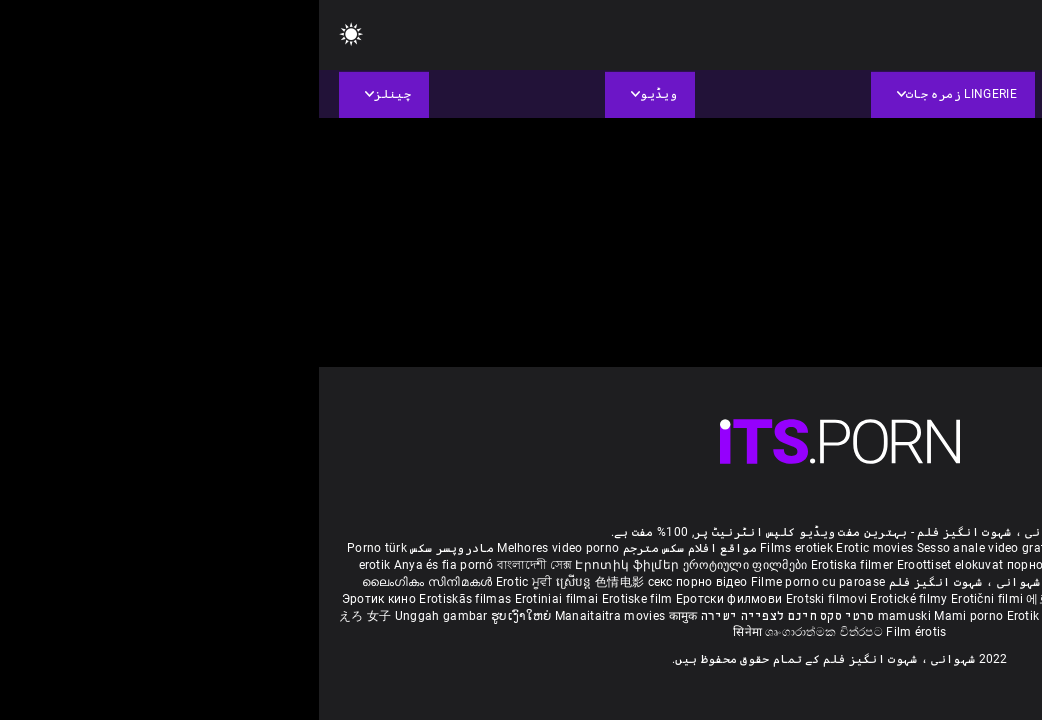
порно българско (739, 565)
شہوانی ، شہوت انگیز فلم (643, 582)
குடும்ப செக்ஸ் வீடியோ (859, 565)
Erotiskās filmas (147, 599)
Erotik (863, 599)
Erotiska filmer (535, 565)
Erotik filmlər (726, 616)
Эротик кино (62, 599)
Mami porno (649, 616)
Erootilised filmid (872, 616)
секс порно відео (379, 582)
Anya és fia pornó (125, 565)
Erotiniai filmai (239, 599)
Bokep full (791, 616)
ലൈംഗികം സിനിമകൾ (110, 582)
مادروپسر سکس (133, 548)
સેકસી (945, 565)
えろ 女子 (46, 616)
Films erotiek (477, 548)
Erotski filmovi (509, 599)
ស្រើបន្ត (256, 582)
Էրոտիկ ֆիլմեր (309, 565)
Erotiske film (320, 599)
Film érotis (597, 632)
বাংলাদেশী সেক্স (215, 565)
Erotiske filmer (923, 599)
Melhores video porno (239, 548)
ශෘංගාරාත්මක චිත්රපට (506, 632)
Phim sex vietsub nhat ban (815, 548)
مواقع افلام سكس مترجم (371, 548)
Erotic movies (557, 548)
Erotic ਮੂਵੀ (207, 582)
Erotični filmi (670, 599)
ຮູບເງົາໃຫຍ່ (204, 616)
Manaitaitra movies (293, 616)
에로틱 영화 (741, 599)
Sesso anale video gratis (667, 548)
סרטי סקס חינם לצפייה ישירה (469, 616)
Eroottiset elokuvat (633, 565)
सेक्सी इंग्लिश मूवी (804, 582)
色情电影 (302, 582)
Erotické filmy (591, 599)
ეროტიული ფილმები (428, 565)
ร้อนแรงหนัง (810, 599)
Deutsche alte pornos (954, 548)
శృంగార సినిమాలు (892, 582)
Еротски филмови (412, 599)
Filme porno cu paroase (499, 582)
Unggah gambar (124, 616)
